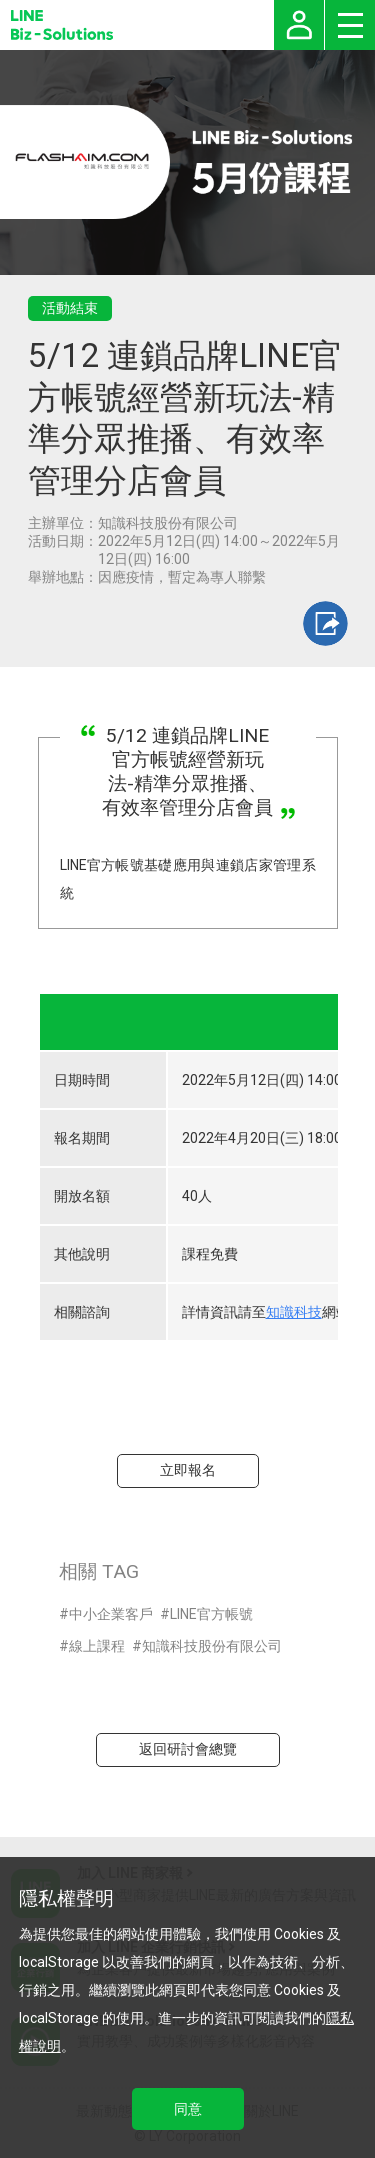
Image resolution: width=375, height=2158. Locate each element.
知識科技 (294, 1312)
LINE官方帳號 (211, 1614)
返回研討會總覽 (188, 1749)
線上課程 (97, 1646)
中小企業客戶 (111, 1614)
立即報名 (188, 1470)
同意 (188, 2109)
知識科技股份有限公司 (212, 1646)
